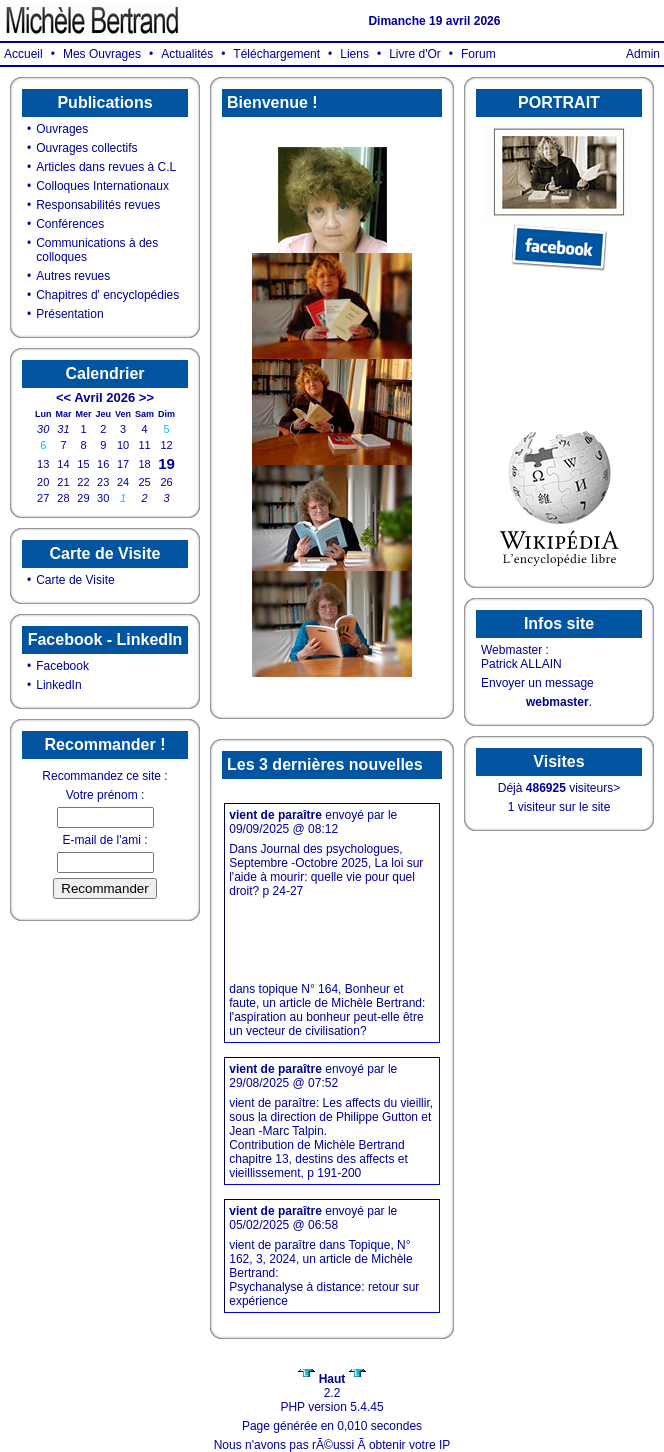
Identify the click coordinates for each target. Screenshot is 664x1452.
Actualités (187, 54)
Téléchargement (276, 54)
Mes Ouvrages (102, 54)
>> (146, 397)
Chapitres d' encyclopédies (107, 295)
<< (63, 397)
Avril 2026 (104, 397)
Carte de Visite (75, 580)
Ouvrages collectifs (86, 148)
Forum (478, 54)
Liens (354, 54)
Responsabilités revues (98, 205)
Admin (643, 54)
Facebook (62, 666)
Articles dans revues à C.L (106, 167)
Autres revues (73, 276)
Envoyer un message (537, 683)
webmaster (557, 702)
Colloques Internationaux (102, 186)
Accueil (23, 54)
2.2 (331, 1386)
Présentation (69, 314)
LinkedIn (58, 685)
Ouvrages (62, 129)
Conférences (70, 224)
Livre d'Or (415, 54)
